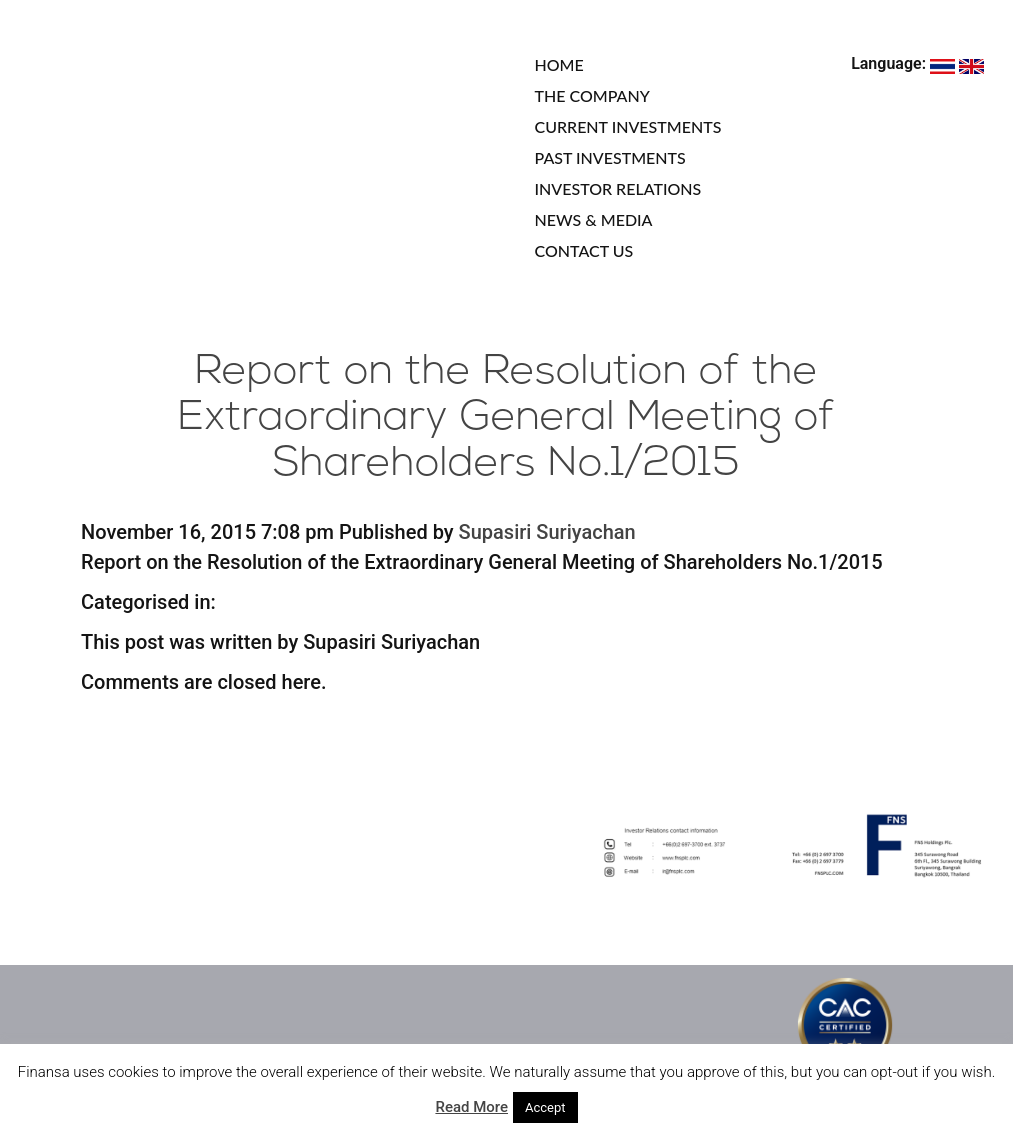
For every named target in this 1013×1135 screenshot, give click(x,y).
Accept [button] (545, 1107)
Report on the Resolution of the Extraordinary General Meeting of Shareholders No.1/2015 (506, 418)
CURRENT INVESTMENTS (628, 126)
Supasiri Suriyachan (547, 532)
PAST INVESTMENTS (610, 157)
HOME (559, 64)
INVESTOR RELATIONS (618, 188)
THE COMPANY (592, 95)
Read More (471, 1107)
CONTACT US (584, 250)
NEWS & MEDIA (594, 219)
